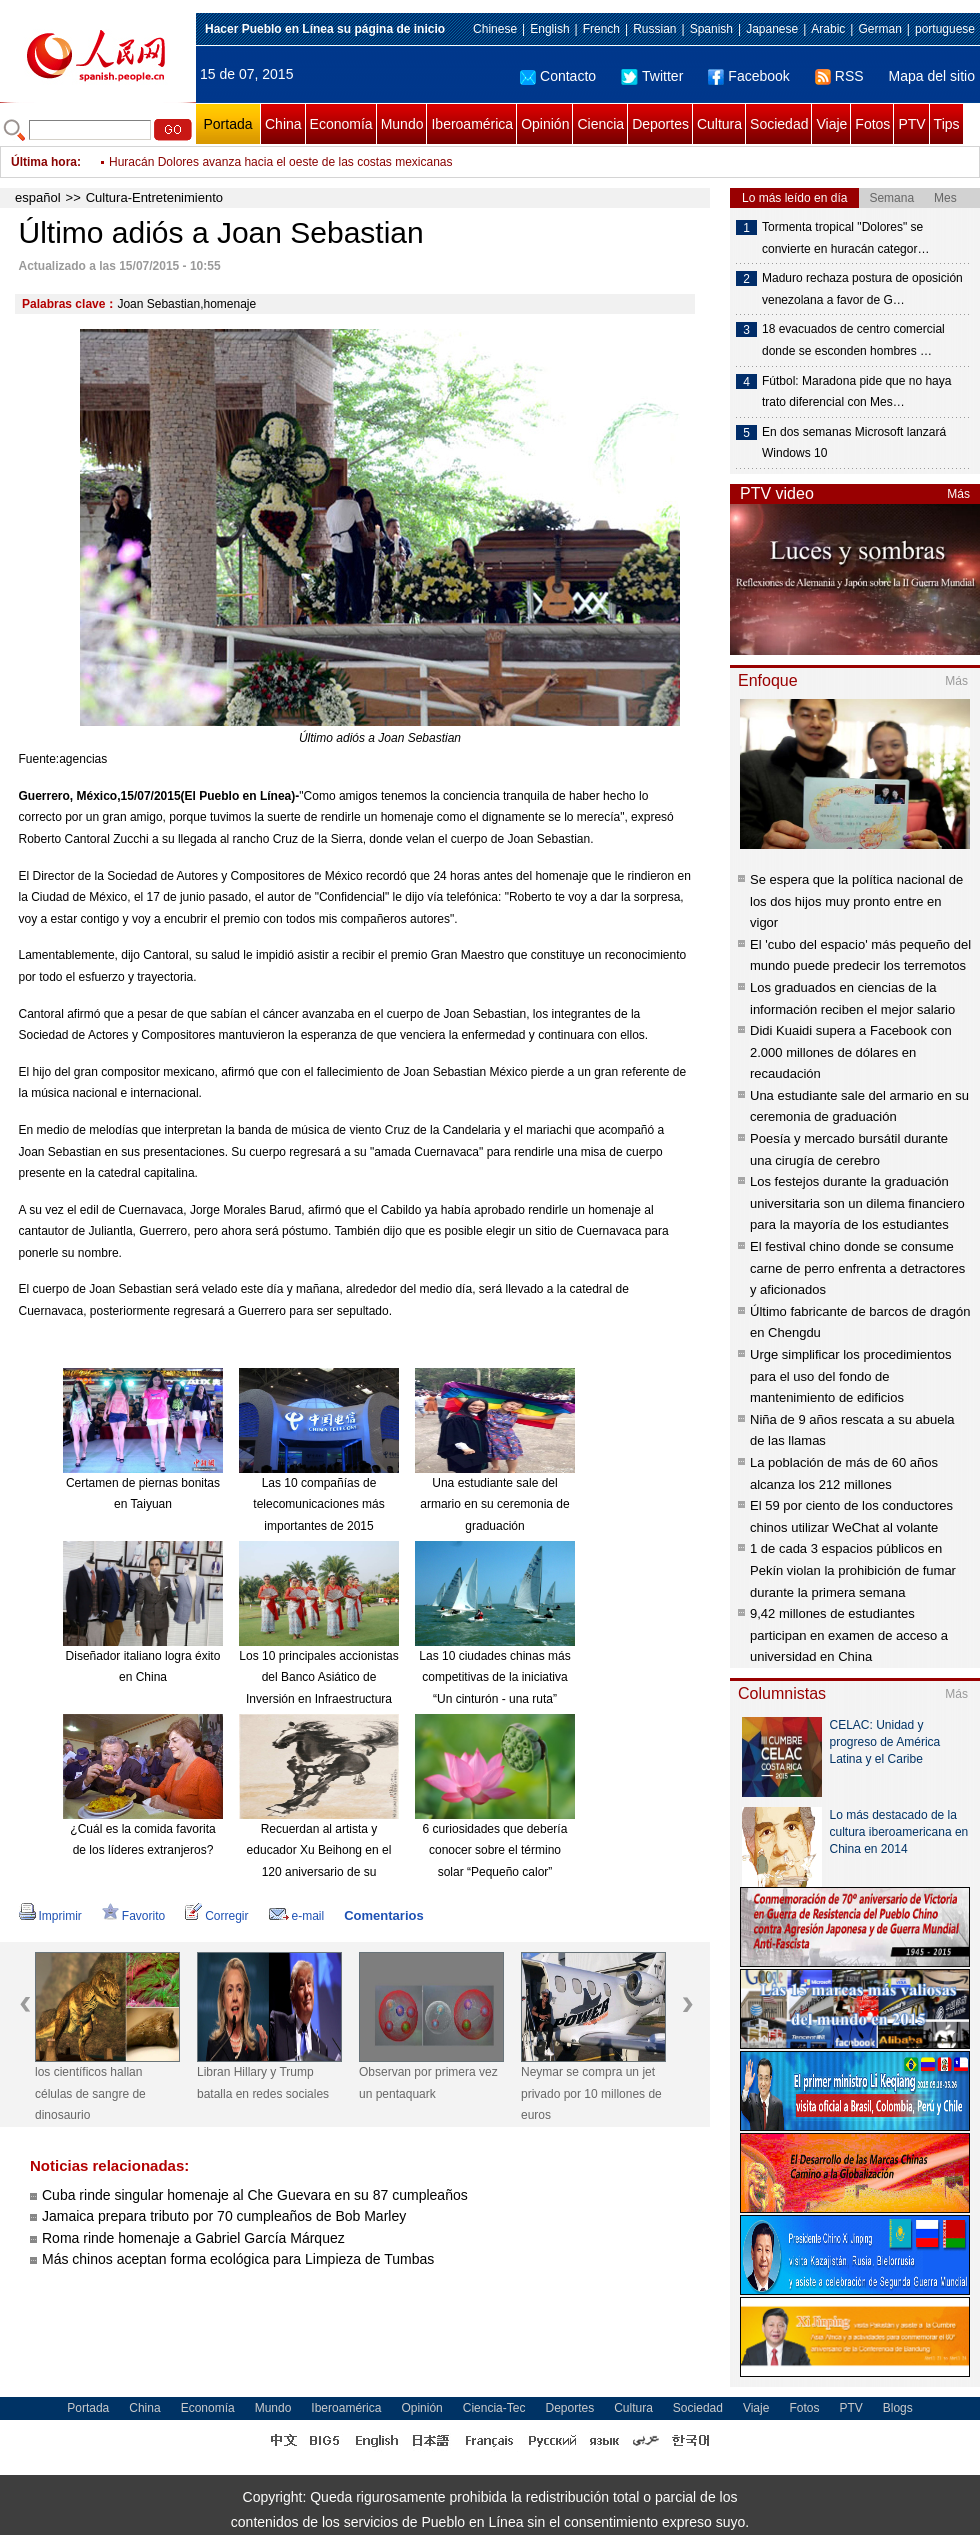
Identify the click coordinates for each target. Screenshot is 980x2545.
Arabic (828, 29)
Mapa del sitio (932, 76)
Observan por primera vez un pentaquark (428, 2083)
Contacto (558, 76)
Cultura (719, 124)
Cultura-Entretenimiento (154, 197)
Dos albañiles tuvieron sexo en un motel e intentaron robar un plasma (294, 162)
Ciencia (600, 124)
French (601, 29)
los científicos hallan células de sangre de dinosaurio (90, 2093)
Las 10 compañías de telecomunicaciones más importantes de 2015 (318, 1504)
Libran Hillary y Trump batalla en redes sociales (263, 2083)
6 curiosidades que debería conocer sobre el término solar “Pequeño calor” (495, 1850)
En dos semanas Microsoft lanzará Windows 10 (854, 443)
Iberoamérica (472, 124)
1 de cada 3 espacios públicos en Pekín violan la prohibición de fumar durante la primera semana (853, 1570)
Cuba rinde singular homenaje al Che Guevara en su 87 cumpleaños (255, 2195)
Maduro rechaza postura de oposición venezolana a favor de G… (862, 289)
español (38, 197)
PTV (911, 124)
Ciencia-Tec (494, 2408)
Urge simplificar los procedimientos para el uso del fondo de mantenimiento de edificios (851, 1376)
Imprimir (50, 1916)
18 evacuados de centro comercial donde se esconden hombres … (853, 340)
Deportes (660, 124)
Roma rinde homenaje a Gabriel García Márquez (193, 2238)
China (283, 124)
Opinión (545, 124)
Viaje (831, 124)
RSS (839, 76)
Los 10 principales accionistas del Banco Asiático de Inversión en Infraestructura (318, 1677)
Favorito (133, 1916)
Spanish (711, 29)
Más (958, 494)
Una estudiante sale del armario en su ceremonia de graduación (494, 1504)
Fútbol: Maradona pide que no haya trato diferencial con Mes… (856, 392)
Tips (947, 124)
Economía (341, 124)
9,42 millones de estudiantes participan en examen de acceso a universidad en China (849, 1635)
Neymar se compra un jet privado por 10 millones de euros (591, 2093)
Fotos (872, 124)
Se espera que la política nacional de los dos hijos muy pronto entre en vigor (856, 901)
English (549, 29)
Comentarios (383, 1915)
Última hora (44, 162)
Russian (654, 29)
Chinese (495, 29)
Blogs (898, 2408)
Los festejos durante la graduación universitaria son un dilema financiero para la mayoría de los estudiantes (857, 1203)
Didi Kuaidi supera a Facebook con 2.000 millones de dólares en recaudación (851, 1052)
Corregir (216, 1916)
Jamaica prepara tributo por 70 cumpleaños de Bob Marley (224, 2216)
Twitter (652, 76)
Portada (227, 124)
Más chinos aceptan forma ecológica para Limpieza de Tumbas (238, 2259)
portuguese (945, 29)
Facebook (748, 76)
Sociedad (779, 124)
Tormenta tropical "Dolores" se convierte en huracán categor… (845, 238)
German (879, 29)
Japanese (772, 29)
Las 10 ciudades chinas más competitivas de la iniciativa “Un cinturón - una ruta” (494, 1677)
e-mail (297, 1916)
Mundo (402, 124)
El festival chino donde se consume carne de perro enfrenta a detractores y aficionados (857, 1268)
